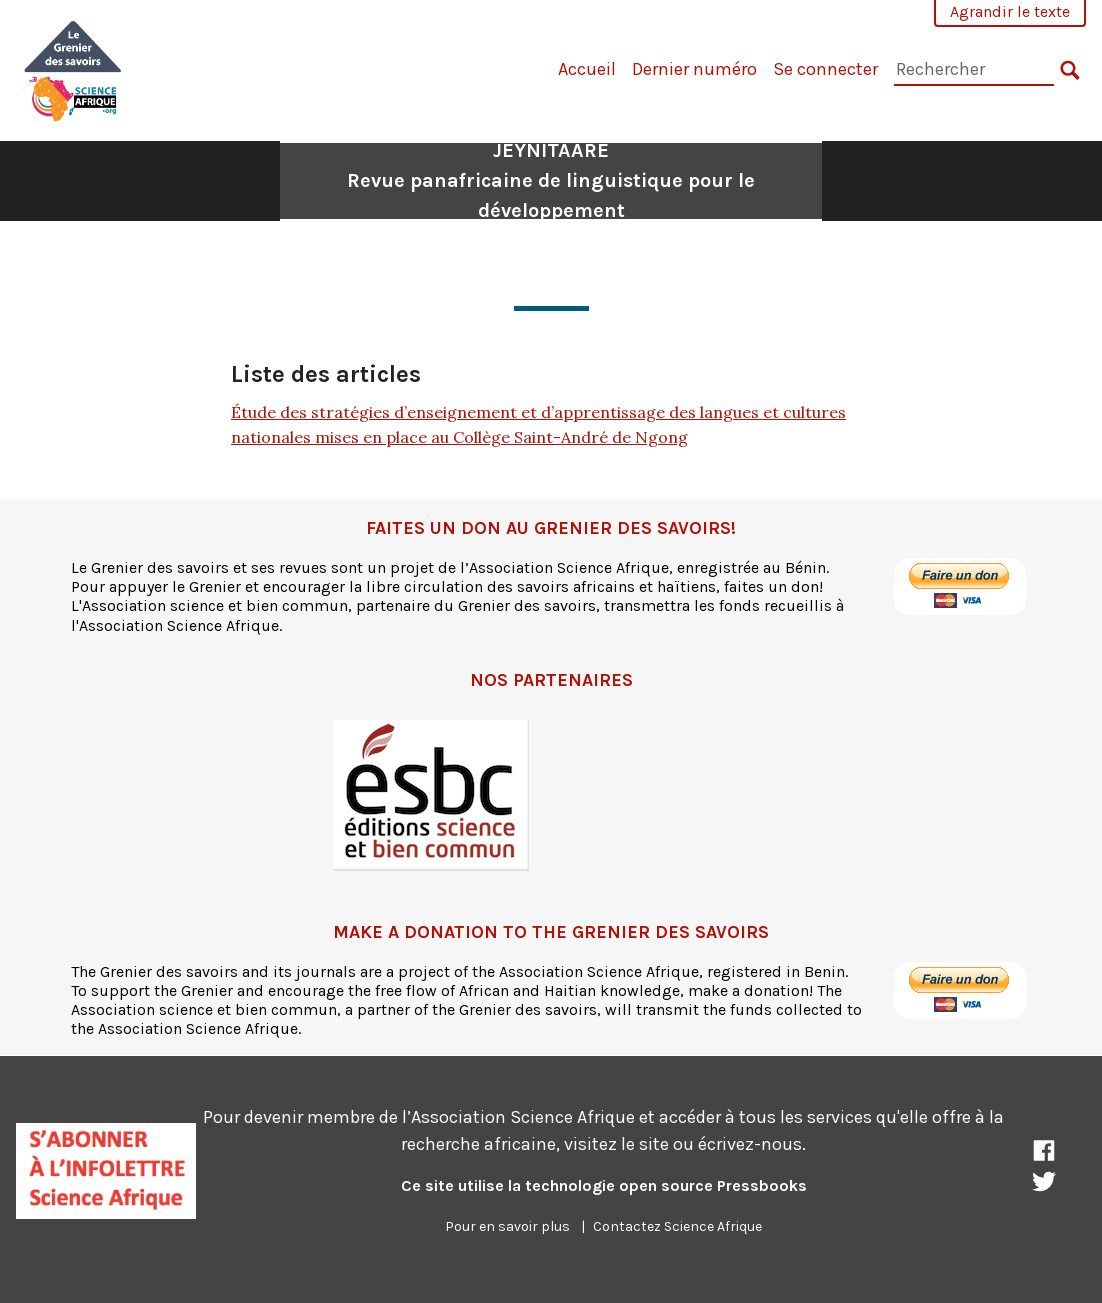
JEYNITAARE (551, 180)
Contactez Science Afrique (677, 1226)
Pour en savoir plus (507, 1226)
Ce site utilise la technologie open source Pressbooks (604, 1185)
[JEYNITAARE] (73, 68)
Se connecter (825, 69)
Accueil (587, 69)
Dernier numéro (694, 69)
